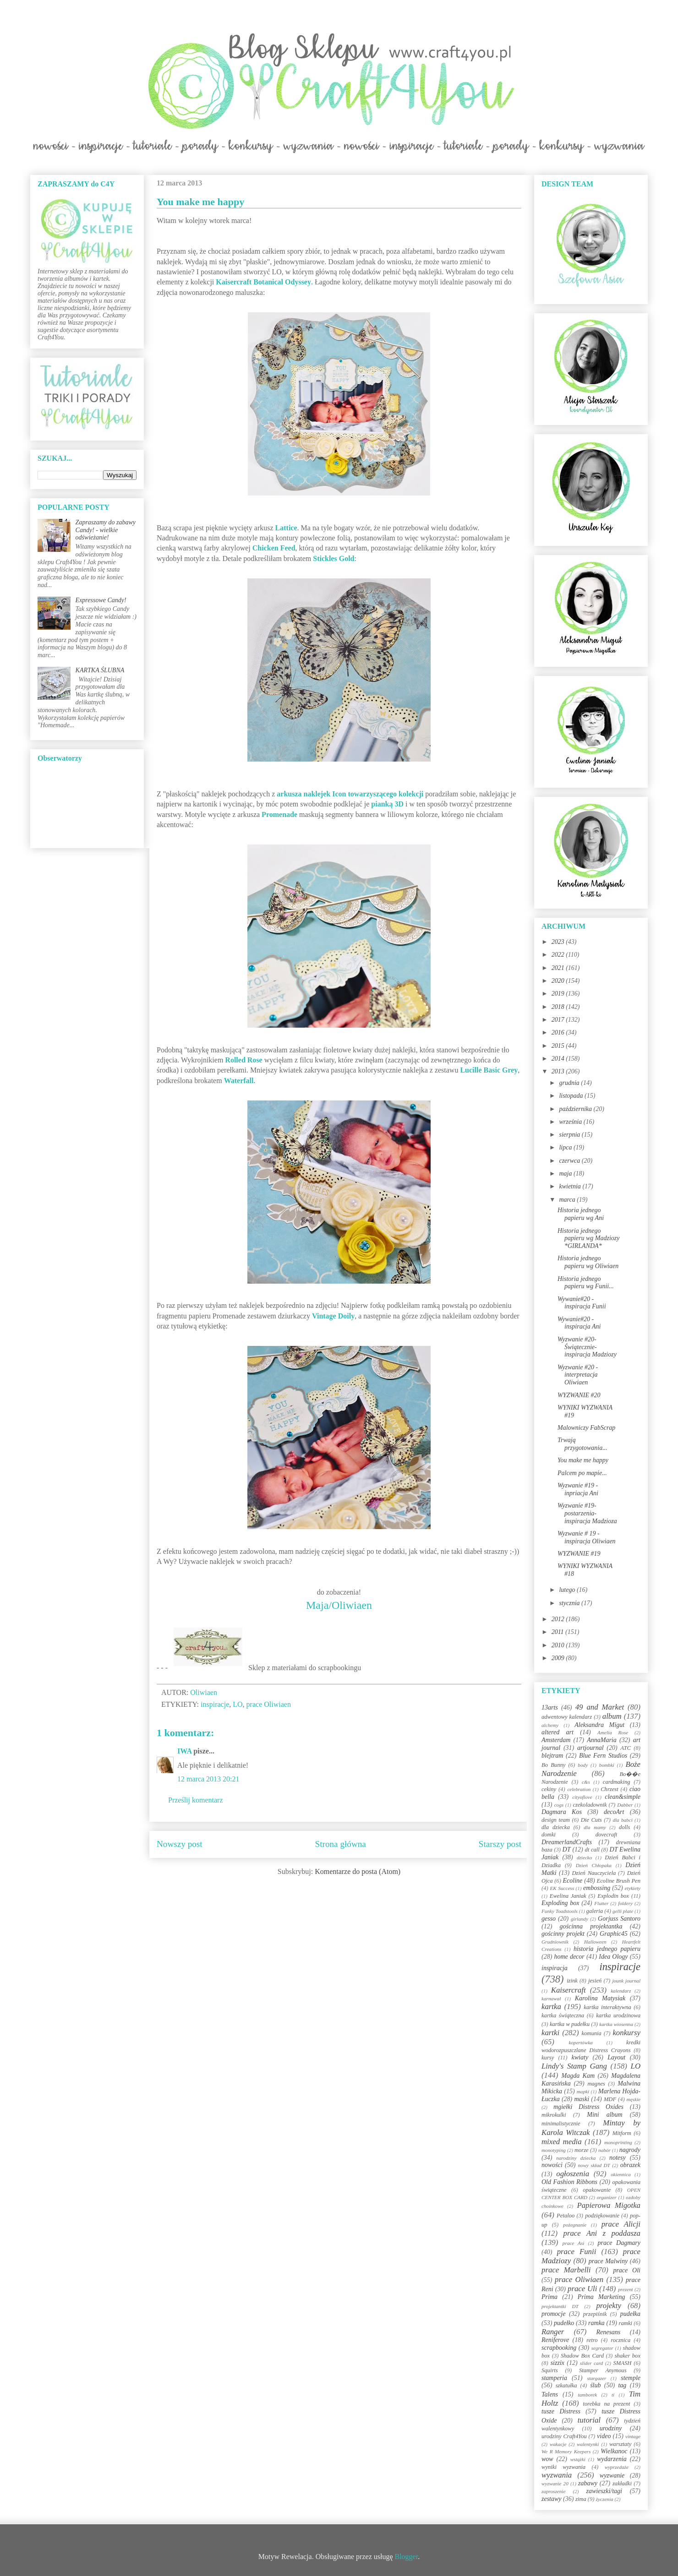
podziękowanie (602, 2215)
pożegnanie (574, 2224)
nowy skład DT (594, 2165)
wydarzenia (612, 2459)
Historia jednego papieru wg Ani (581, 1214)
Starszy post (500, 1844)
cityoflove (582, 1797)
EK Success (562, 1888)
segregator (602, 2348)
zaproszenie (553, 2491)
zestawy (551, 2498)
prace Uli (582, 2288)
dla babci (622, 1820)
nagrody (629, 2149)
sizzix (557, 2362)
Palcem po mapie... (582, 1473)
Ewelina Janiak (568, 1896)
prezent (625, 2289)
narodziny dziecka (576, 2158)
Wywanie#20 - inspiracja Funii (582, 1303)
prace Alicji (620, 2224)
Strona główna (340, 1844)
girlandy (579, 1919)
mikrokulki (553, 2115)
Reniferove (555, 2339)
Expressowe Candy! (101, 600)
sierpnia (570, 1134)
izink (572, 1980)
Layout (616, 2057)
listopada (572, 1095)
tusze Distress (560, 2411)
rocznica (620, 2340)
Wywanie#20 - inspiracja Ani (579, 1323)
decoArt (614, 1811)
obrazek (630, 2165)
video (604, 2436)
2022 (559, 954)
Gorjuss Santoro (619, 1918)
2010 (559, 1645)
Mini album (604, 2114)
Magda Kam (578, 2075)
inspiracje (215, 1704)
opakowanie (597, 2190)
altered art (557, 1732)
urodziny (611, 2428)
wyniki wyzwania (563, 2467)
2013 (559, 1071)
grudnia (570, 1082)
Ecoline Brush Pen (618, 1881)
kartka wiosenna (616, 2024)
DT (567, 1849)
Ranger (552, 2331)
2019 (559, 993)
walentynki (588, 2444)
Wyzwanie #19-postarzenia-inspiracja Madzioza (587, 1513)
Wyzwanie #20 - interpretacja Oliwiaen (578, 1375)
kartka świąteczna (562, 2015)
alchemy (549, 1725)
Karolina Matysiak (600, 1998)
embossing (596, 1887)
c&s (586, 1782)
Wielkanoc (614, 2451)
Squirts (549, 2370)
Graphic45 (614, 1933)
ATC (625, 1748)
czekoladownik (590, 1805)
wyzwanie (612, 2475)
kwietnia (570, 1186)
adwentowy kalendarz (566, 1717)
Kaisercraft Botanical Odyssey (263, 282)
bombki (606, 1765)
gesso (548, 1918)
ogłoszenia (572, 2173)
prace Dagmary (619, 2242)
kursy (547, 2057)
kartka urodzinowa (618, 2015)
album (612, 1716)
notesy (617, 2157)
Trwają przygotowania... (582, 1444)
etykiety (632, 1888)
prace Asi (574, 2243)
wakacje (558, 2444)
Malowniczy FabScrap (586, 1427)
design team (555, 1820)
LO (237, 1704)
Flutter (601, 1903)
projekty (608, 2305)
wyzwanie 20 (555, 2483)
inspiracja (554, 1968)
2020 (559, 980)
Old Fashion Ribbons (569, 2181)
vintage (632, 2436)
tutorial (589, 2420)
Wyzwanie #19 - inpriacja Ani (578, 1489)
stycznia (570, 1603)
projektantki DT (560, 2306)
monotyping (553, 2150)
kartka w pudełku (570, 2024)
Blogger (406, 2556)
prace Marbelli (566, 2270)
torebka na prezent (606, 2404)
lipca (566, 1147)
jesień (594, 1980)
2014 (559, 1058)
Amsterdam (555, 1740)
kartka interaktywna (607, 2007)
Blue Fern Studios (603, 1755)
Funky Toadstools (559, 1911)
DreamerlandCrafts (566, 1842)
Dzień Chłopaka (594, 1865)
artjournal (590, 1747)
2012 (559, 1619)
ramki (625, 2323)
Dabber (625, 1805)
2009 (559, 1658)
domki (548, 1834)
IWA (184, 1751)
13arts (549, 1707)
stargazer (597, 2378)
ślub (595, 2385)
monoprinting (618, 2142)
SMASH (622, 2363)
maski (581, 2099)
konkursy (626, 2032)
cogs (559, 1805)
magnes (596, 2083)
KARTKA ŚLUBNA (100, 670)
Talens (549, 2394)
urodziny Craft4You (564, 2436)
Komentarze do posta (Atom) (357, 1871)
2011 (558, 1631)
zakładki (622, 2483)
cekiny (548, 1789)
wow (547, 2459)
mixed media (561, 2141)
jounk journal (626, 1980)
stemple (630, 2377)
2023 (559, 941)
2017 (559, 1019)
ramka (596, 2323)
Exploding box (560, 1903)
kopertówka (581, 2042)
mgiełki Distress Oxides (588, 2106)
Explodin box (613, 1896)
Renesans (608, 2332)
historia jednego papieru (607, 1948)
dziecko (584, 1857)
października (576, 1109)
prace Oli (626, 2270)
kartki (550, 2032)
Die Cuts (591, 1820)
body (583, 1765)
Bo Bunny (553, 1765)
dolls (624, 1827)
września (571, 1121)
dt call (592, 1849)
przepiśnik (595, 2314)
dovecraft (607, 1834)
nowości (552, 2165)
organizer (607, 2197)
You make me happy (583, 1460)
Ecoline (572, 1880)
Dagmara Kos (561, 1811)
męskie (633, 2099)
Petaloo (565, 2215)
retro (591, 2340)
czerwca (570, 1160)
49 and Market (599, 1707)
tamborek (587, 2394)
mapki (583, 2091)
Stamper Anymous (603, 2370)
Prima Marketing (601, 2296)
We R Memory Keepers (566, 2451)
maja (566, 1173)
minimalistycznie (560, 2123)
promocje (553, 2313)
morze (581, 2150)
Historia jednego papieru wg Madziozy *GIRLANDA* (589, 1238)
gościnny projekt (563, 1933)
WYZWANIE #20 (579, 1395)
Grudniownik (555, 1941)
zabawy (587, 2483)
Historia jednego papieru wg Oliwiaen (588, 1262)
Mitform (621, 2133)
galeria (594, 1911)
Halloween (595, 1941)
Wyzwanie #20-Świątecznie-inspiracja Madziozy (587, 1347)
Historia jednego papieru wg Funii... (586, 1282)
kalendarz (621, 1990)
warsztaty (620, 2444)
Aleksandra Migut (599, 1724)
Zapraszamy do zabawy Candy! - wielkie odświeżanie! (106, 530)
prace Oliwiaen (268, 1704)
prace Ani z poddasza (601, 2233)
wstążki (577, 2459)
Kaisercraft (568, 1990)
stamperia (554, 2377)
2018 (559, 1006)
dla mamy (595, 1827)
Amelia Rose (612, 1732)
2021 (559, 967)
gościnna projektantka (591, 1926)
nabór (604, 2150)
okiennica (621, 2174)
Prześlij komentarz (195, 1800)
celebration (579, 1789)
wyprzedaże (617, 2467)
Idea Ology (613, 1956)
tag (622, 2385)
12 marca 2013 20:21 (208, 1779)
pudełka (630, 2313)
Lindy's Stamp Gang (574, 2066)
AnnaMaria (602, 1740)
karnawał (551, 1998)
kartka (551, 2006)
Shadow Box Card (582, 2356)
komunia (591, 2033)
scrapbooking (558, 2347)
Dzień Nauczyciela (594, 1873)
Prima (549, 2296)
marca (568, 1199)
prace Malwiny (608, 2261)
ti (613, 2394)
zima (580, 2499)
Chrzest (609, 1789)
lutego (568, 1589)
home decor (569, 1956)
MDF (610, 2099)
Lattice (286, 528)
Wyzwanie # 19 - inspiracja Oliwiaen (587, 1537)
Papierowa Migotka (608, 2205)
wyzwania (556, 2475)
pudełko (564, 2323)
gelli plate (622, 1911)
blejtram (552, 1755)
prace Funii (576, 2251)
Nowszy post (179, 1844)
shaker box (627, 2356)
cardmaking (616, 1782)
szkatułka (566, 2385)
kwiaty (580, 2057)
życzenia (604, 2499)
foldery (625, 1903)
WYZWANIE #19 (579, 1553)
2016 (559, 1032)
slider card (591, 2363)
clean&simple (622, 1796)
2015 (559, 1045)
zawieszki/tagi (604, 2491)
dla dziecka (555, 1827)
